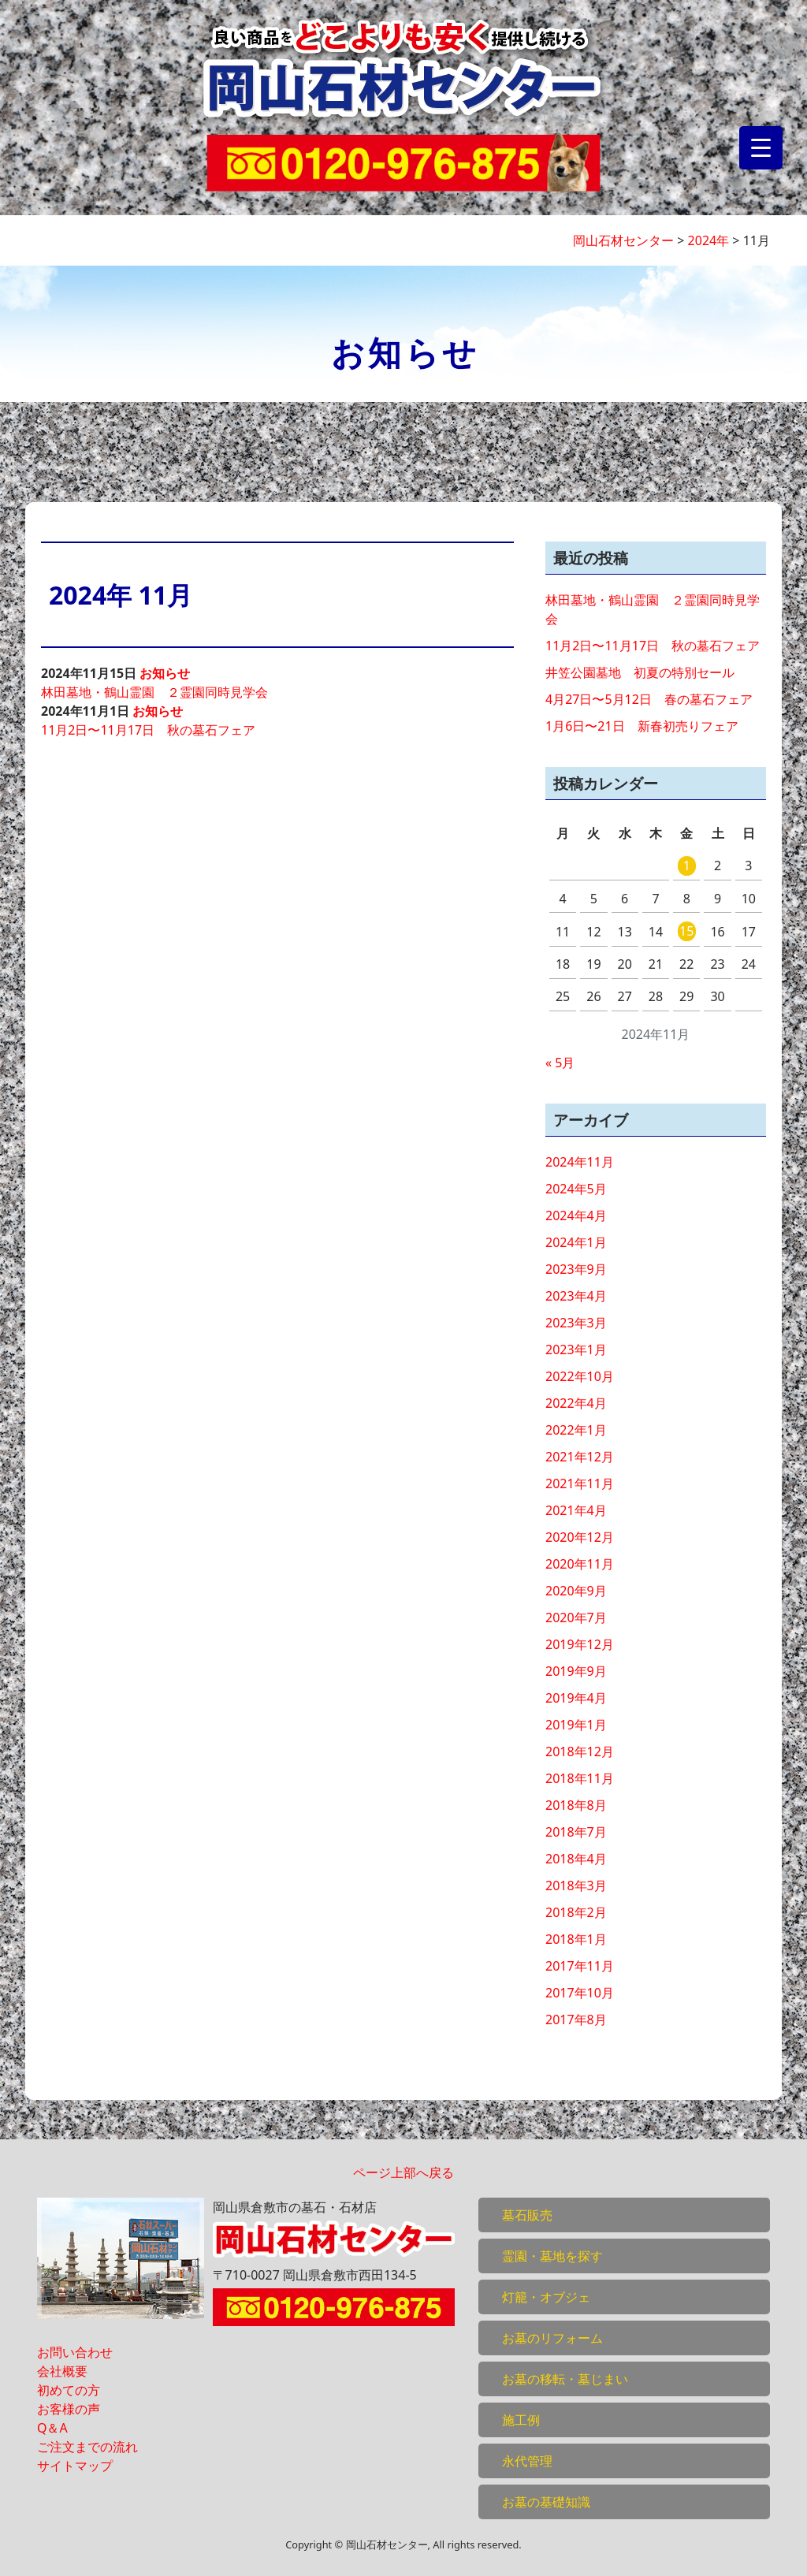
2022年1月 (576, 1430)
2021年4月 (576, 1510)
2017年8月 (576, 2019)
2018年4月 (576, 1858)
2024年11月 (579, 1162)
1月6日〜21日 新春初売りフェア (641, 726)
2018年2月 (576, 1912)
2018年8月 (576, 1805)
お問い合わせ (75, 2352)
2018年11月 (579, 1778)
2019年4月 (576, 1698)
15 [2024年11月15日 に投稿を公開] (686, 931)
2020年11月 (579, 1564)
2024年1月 (576, 1242)
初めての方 (68, 2390)
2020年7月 (576, 1617)
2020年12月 (579, 1537)
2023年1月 (576, 1349)
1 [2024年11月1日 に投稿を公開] (686, 865)
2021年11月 (579, 1483)
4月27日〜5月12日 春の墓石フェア (649, 699)
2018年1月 (576, 1939)
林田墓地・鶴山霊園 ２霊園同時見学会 (154, 692)
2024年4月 (576, 1215)
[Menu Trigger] (761, 147)
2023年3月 (576, 1322)
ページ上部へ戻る (403, 2172)
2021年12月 (579, 1456)
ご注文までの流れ (87, 2446)
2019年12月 (579, 1644)
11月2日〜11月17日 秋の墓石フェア (148, 730)
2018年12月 (579, 1751)
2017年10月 (579, 1992)
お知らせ (164, 673)
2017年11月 (579, 1966)
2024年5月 (576, 1188)
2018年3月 (576, 1885)
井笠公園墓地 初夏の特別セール (639, 672)
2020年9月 (576, 1590)
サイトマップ (75, 2465)
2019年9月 (576, 1671)
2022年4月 (576, 1403)
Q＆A (52, 2427)
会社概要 (62, 2371)
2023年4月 (576, 1296)
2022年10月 (579, 1376)
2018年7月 (576, 1832)
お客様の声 (68, 2409)
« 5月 (560, 1062)
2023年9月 (576, 1269)
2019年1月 (576, 1724)
